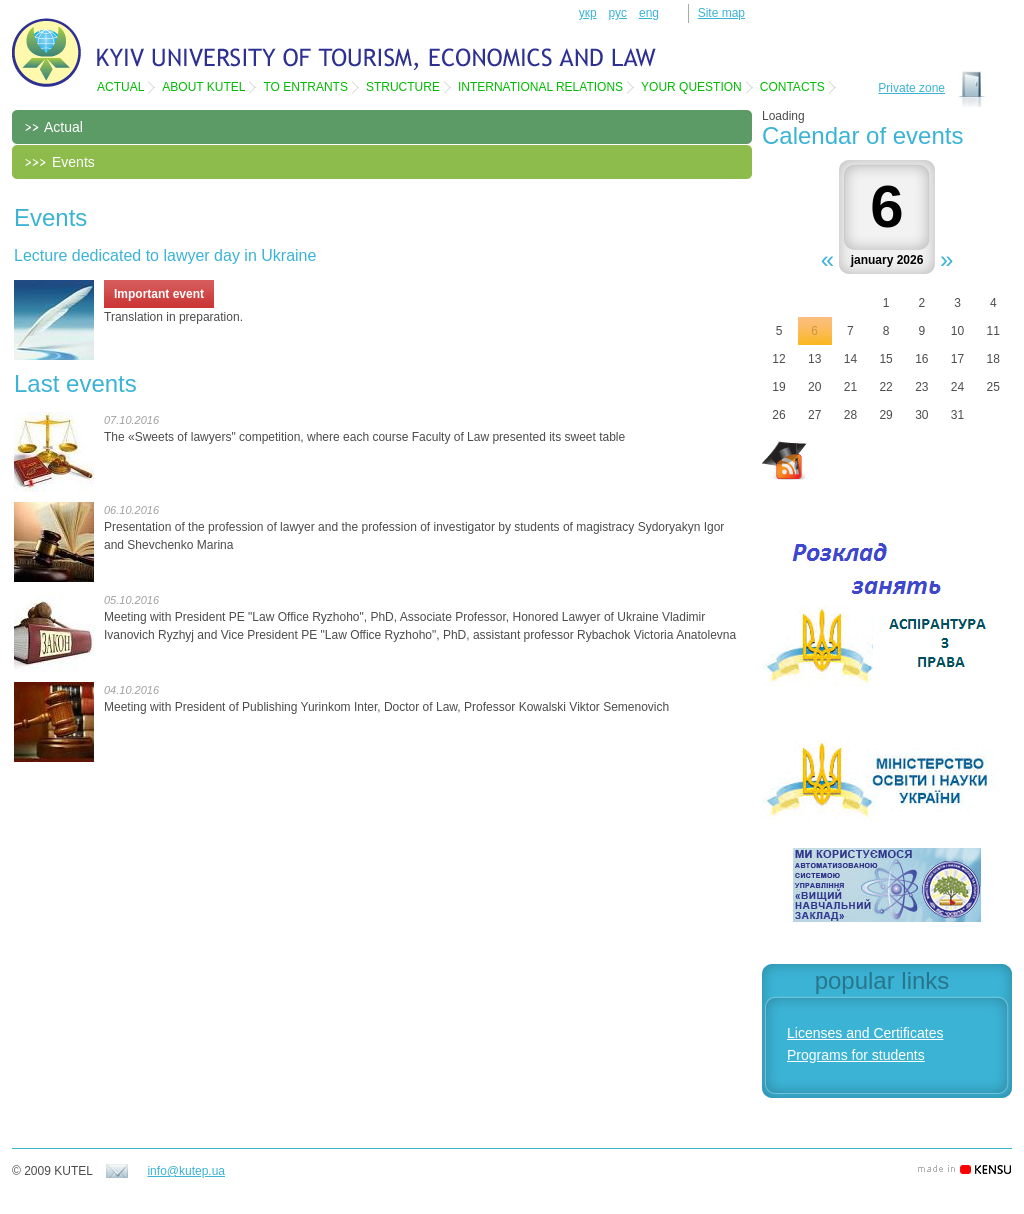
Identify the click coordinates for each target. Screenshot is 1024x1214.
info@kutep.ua (186, 1171)
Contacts (792, 87)
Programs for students (856, 1055)
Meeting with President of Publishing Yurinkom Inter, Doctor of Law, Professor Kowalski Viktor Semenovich (386, 707)
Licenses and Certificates (865, 1033)
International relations (540, 87)
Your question (691, 87)
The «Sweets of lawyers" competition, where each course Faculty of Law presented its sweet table (364, 437)
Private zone (911, 88)
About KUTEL (203, 87)
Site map (721, 13)
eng (649, 13)
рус (618, 13)
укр (588, 13)
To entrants (305, 87)
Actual (120, 87)
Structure (403, 87)
